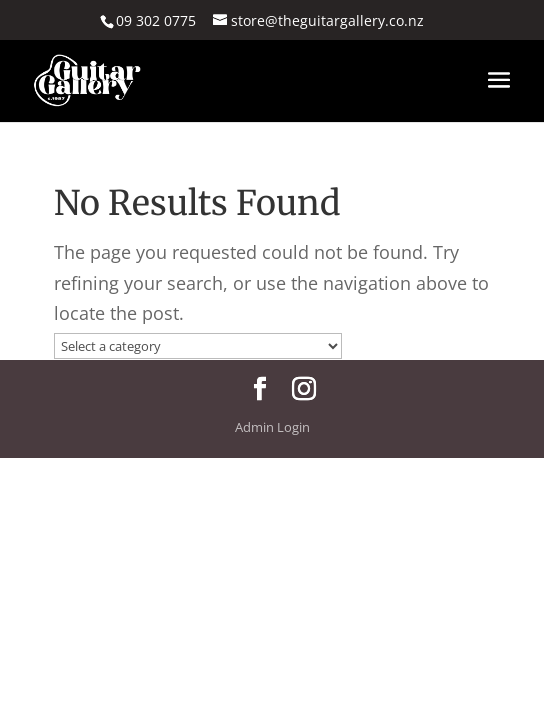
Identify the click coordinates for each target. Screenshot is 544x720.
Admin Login (272, 427)
